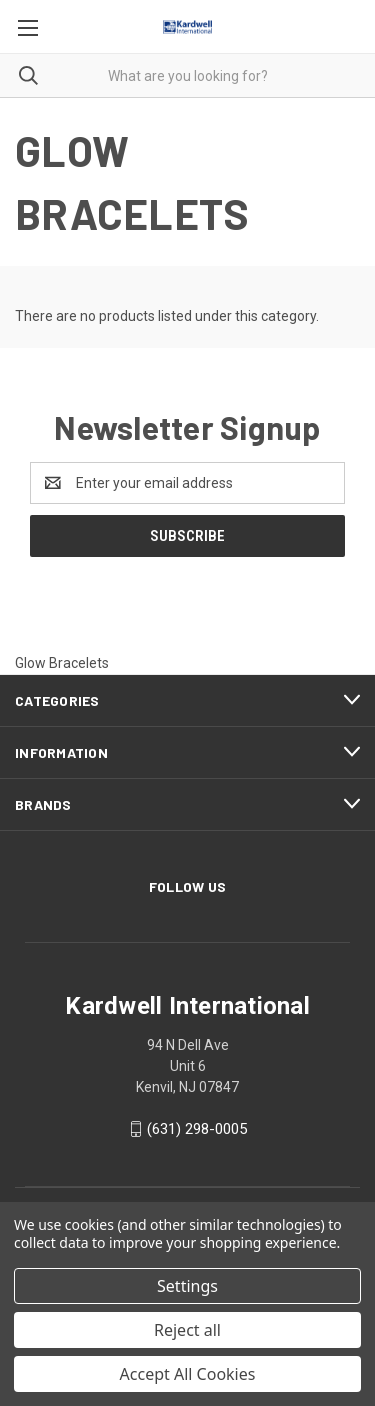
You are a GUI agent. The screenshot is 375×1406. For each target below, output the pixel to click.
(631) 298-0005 (197, 1129)
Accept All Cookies (188, 1374)
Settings (187, 1286)
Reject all (187, 1330)
